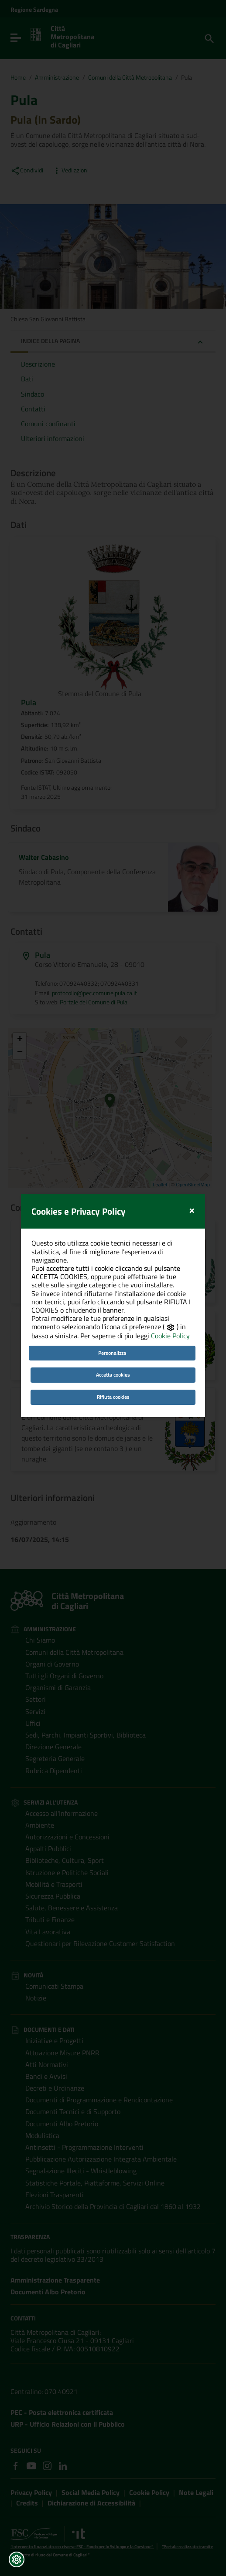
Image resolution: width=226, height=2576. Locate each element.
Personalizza (112, 1304)
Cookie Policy (170, 1287)
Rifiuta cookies (113, 1348)
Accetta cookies (113, 1326)
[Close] (192, 1161)
